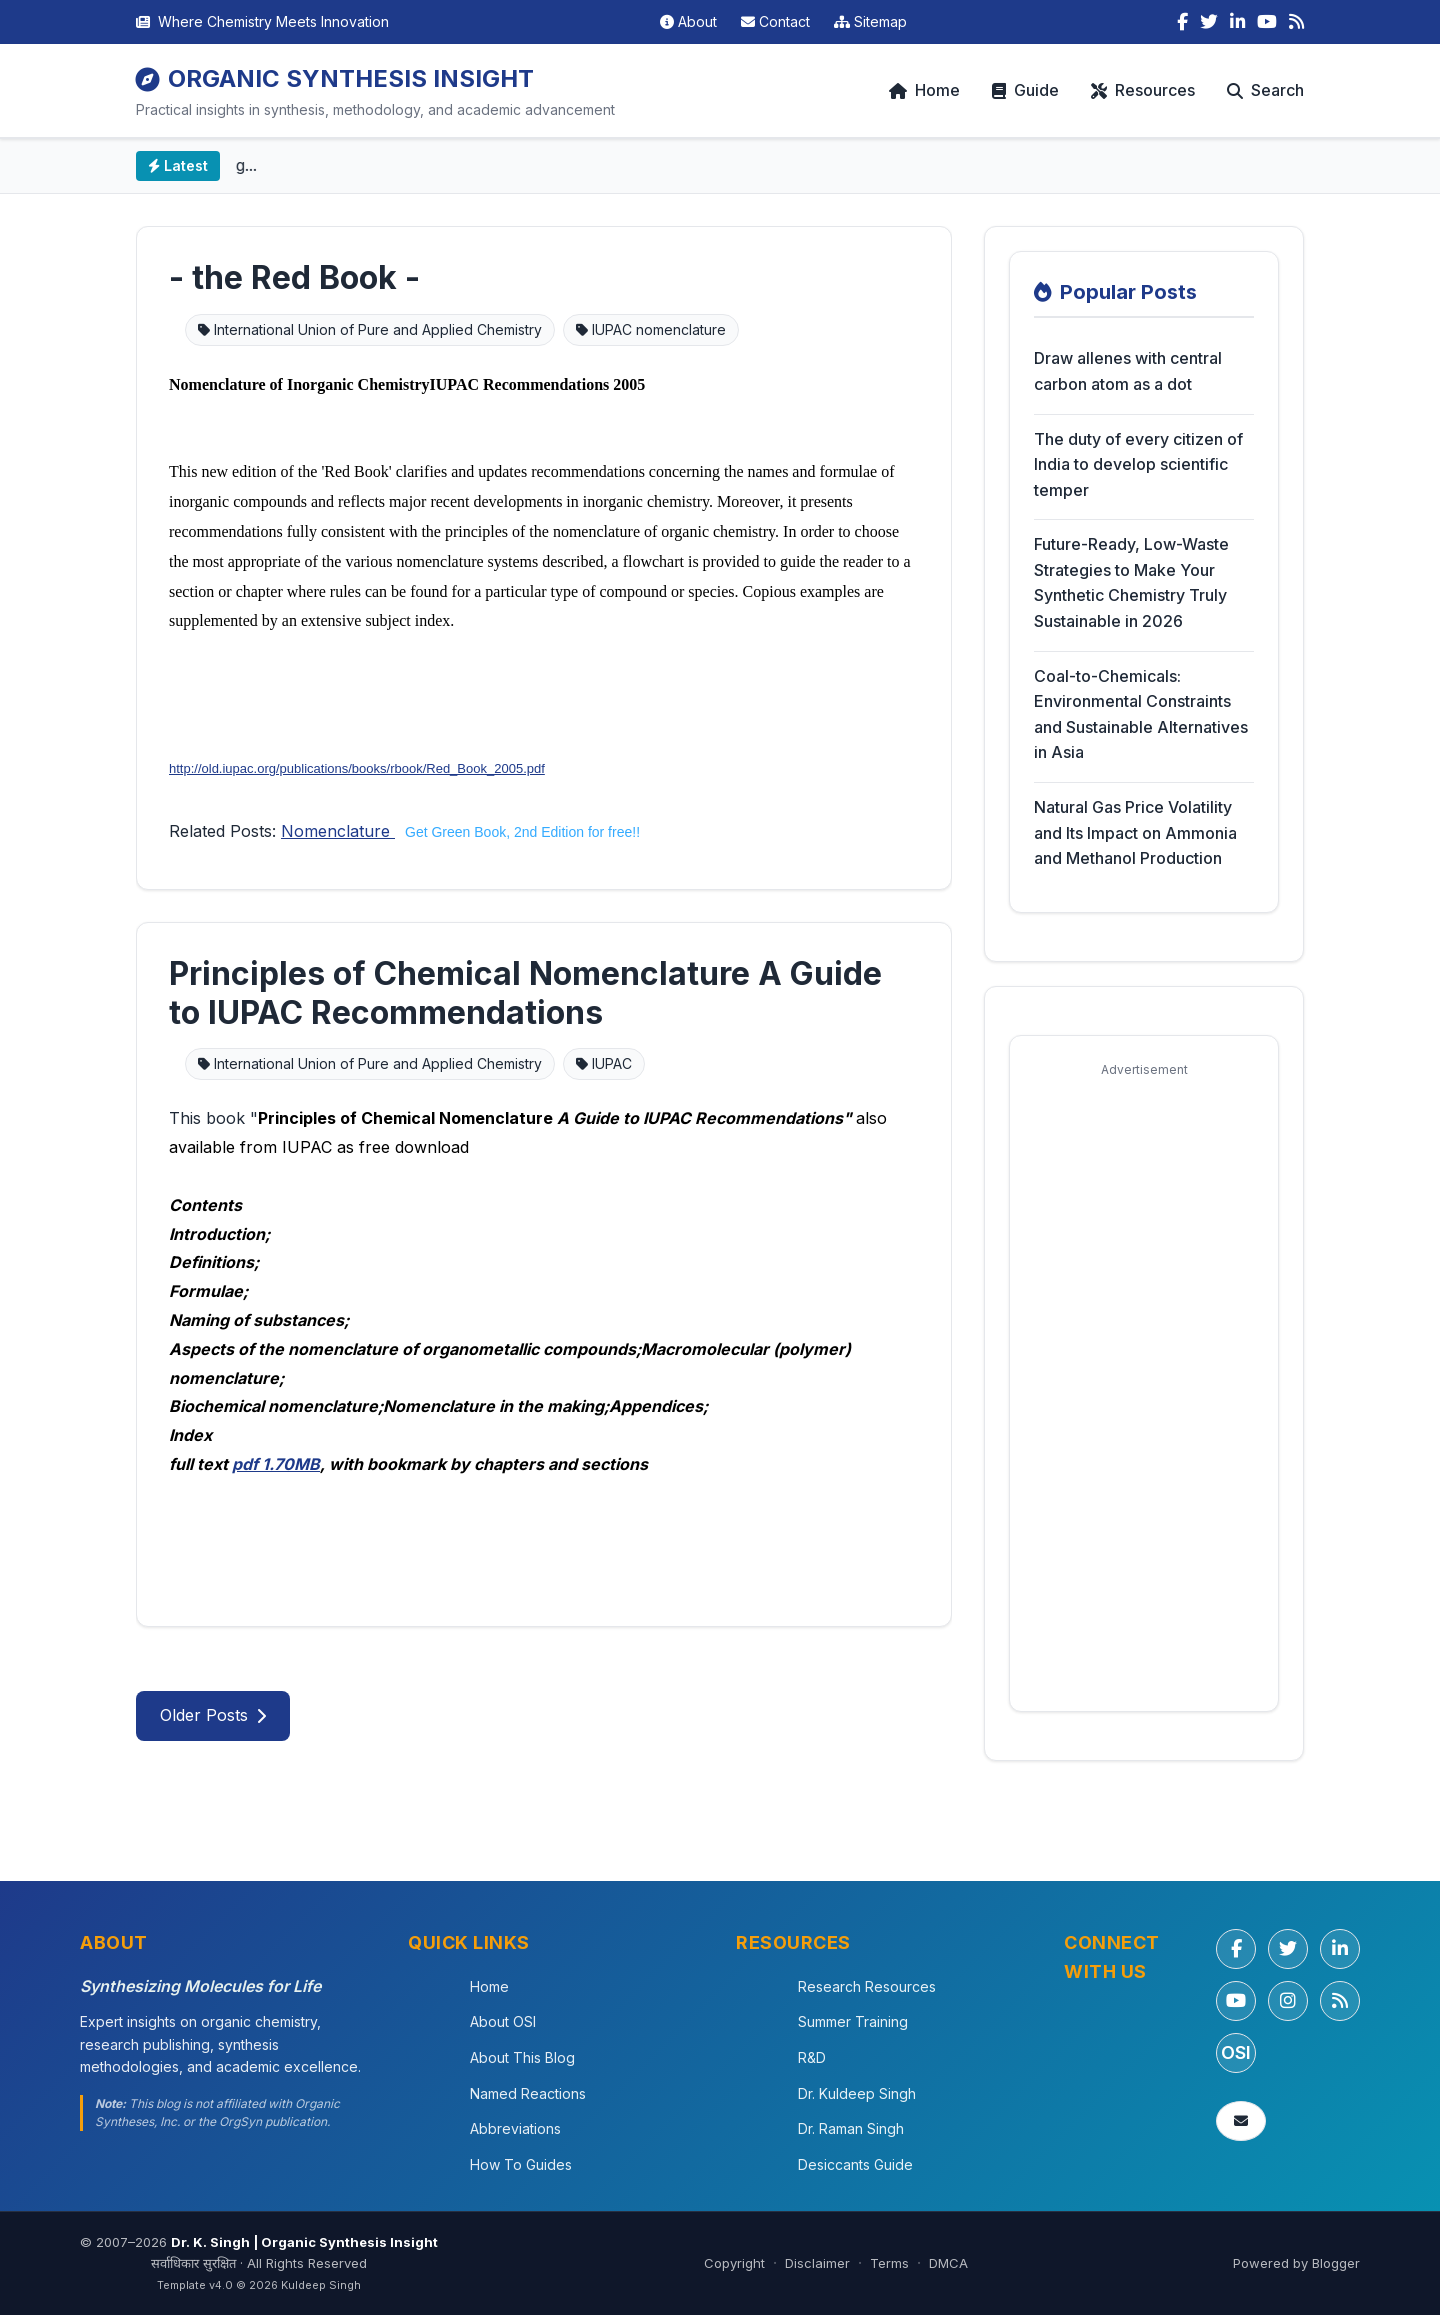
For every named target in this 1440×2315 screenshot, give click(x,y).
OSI (1236, 2052)
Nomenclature (338, 831)
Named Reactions (528, 2093)
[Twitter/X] (1288, 1949)
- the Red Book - (294, 277)
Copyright (734, 2263)
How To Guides (521, 2164)
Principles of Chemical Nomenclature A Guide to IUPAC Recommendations (525, 992)
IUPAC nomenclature (651, 329)
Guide (1025, 90)
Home (924, 90)
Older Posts (213, 1715)
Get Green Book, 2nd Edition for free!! (522, 832)
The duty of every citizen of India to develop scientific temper (1138, 464)
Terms (889, 2263)
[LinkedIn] (1237, 22)
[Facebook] (1182, 22)
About (688, 21)
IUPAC (604, 1063)
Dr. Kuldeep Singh (857, 2093)
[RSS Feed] (1296, 22)
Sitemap (870, 21)
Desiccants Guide (855, 2164)
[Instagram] (1288, 2001)
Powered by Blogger (1296, 2263)
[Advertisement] (1144, 1387)
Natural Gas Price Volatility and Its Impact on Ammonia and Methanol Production (1135, 832)
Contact (775, 21)
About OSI (503, 2021)
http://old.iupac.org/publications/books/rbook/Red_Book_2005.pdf (357, 768)
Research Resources (867, 1986)
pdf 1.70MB (276, 1464)
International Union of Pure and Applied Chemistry (370, 329)
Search (1265, 90)
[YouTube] (1267, 22)
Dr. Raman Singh (851, 2128)
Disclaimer (817, 2263)
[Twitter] (1209, 22)
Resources (1143, 90)
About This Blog (522, 2057)
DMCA (948, 2263)
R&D (812, 2057)
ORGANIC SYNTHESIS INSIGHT (335, 78)
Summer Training (853, 2021)
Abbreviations (515, 2128)
